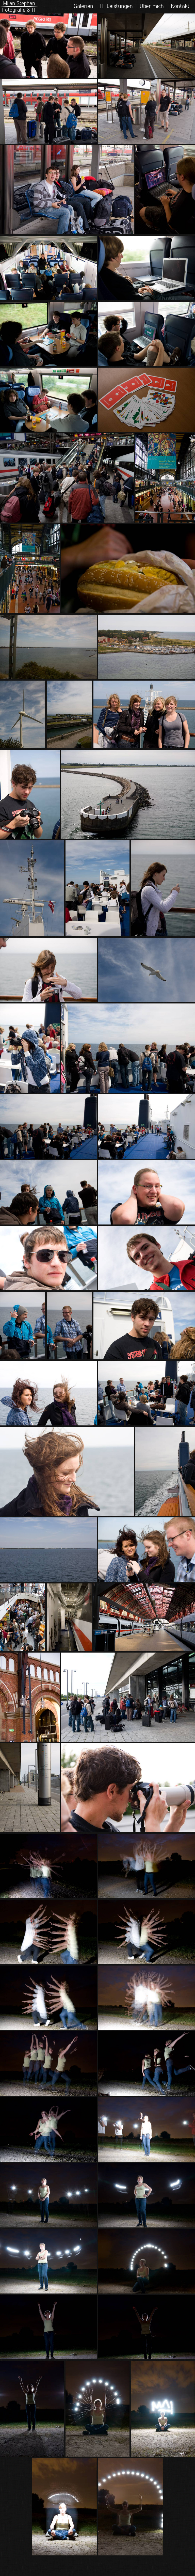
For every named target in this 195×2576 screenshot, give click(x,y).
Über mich (152, 6)
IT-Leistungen (116, 6)
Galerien (83, 6)
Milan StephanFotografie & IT (19, 6)
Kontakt (180, 6)
